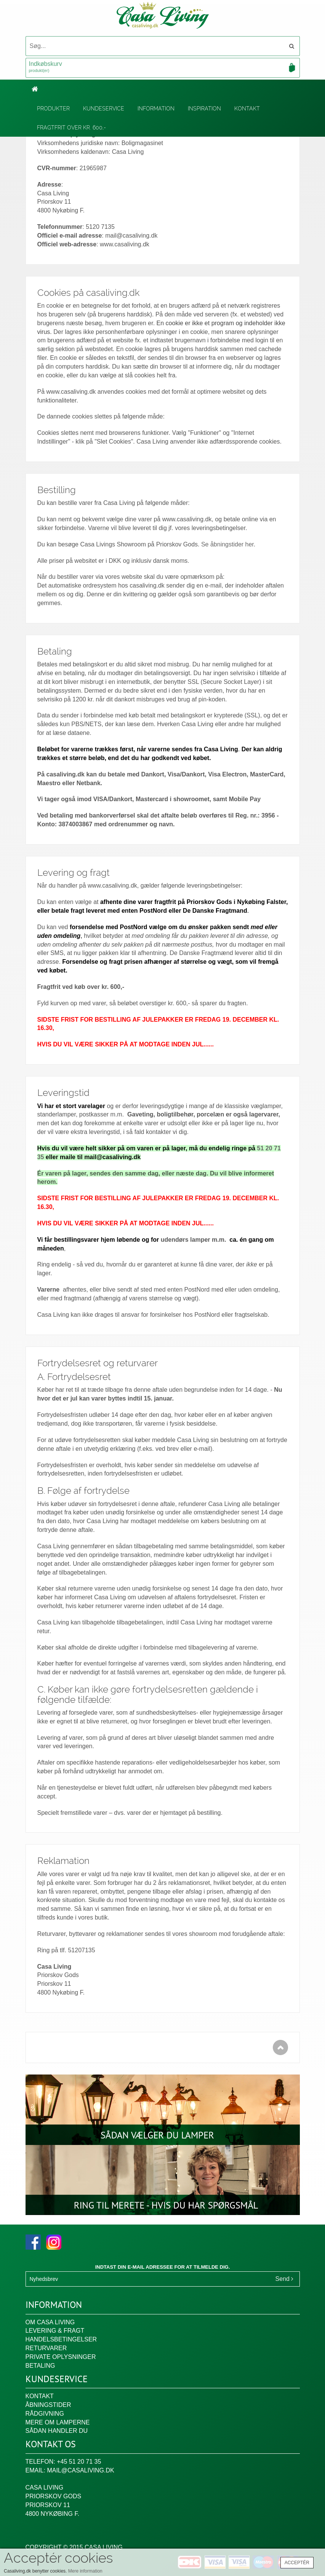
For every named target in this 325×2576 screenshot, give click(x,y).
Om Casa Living (50, 2322)
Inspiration (204, 108)
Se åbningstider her (227, 544)
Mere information (85, 2571)
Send (284, 2279)
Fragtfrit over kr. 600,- (71, 128)
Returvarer (46, 2348)
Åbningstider (48, 2405)
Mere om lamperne (58, 2422)
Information (156, 108)
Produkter (53, 108)
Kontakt (247, 108)
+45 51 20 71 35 (79, 2461)
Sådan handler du (57, 2430)
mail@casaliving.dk (80, 2470)
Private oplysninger (61, 2357)
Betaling (40, 2365)
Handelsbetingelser (61, 2339)
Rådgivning (45, 2413)
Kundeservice (103, 108)
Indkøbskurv (162, 67)
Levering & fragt (55, 2330)
